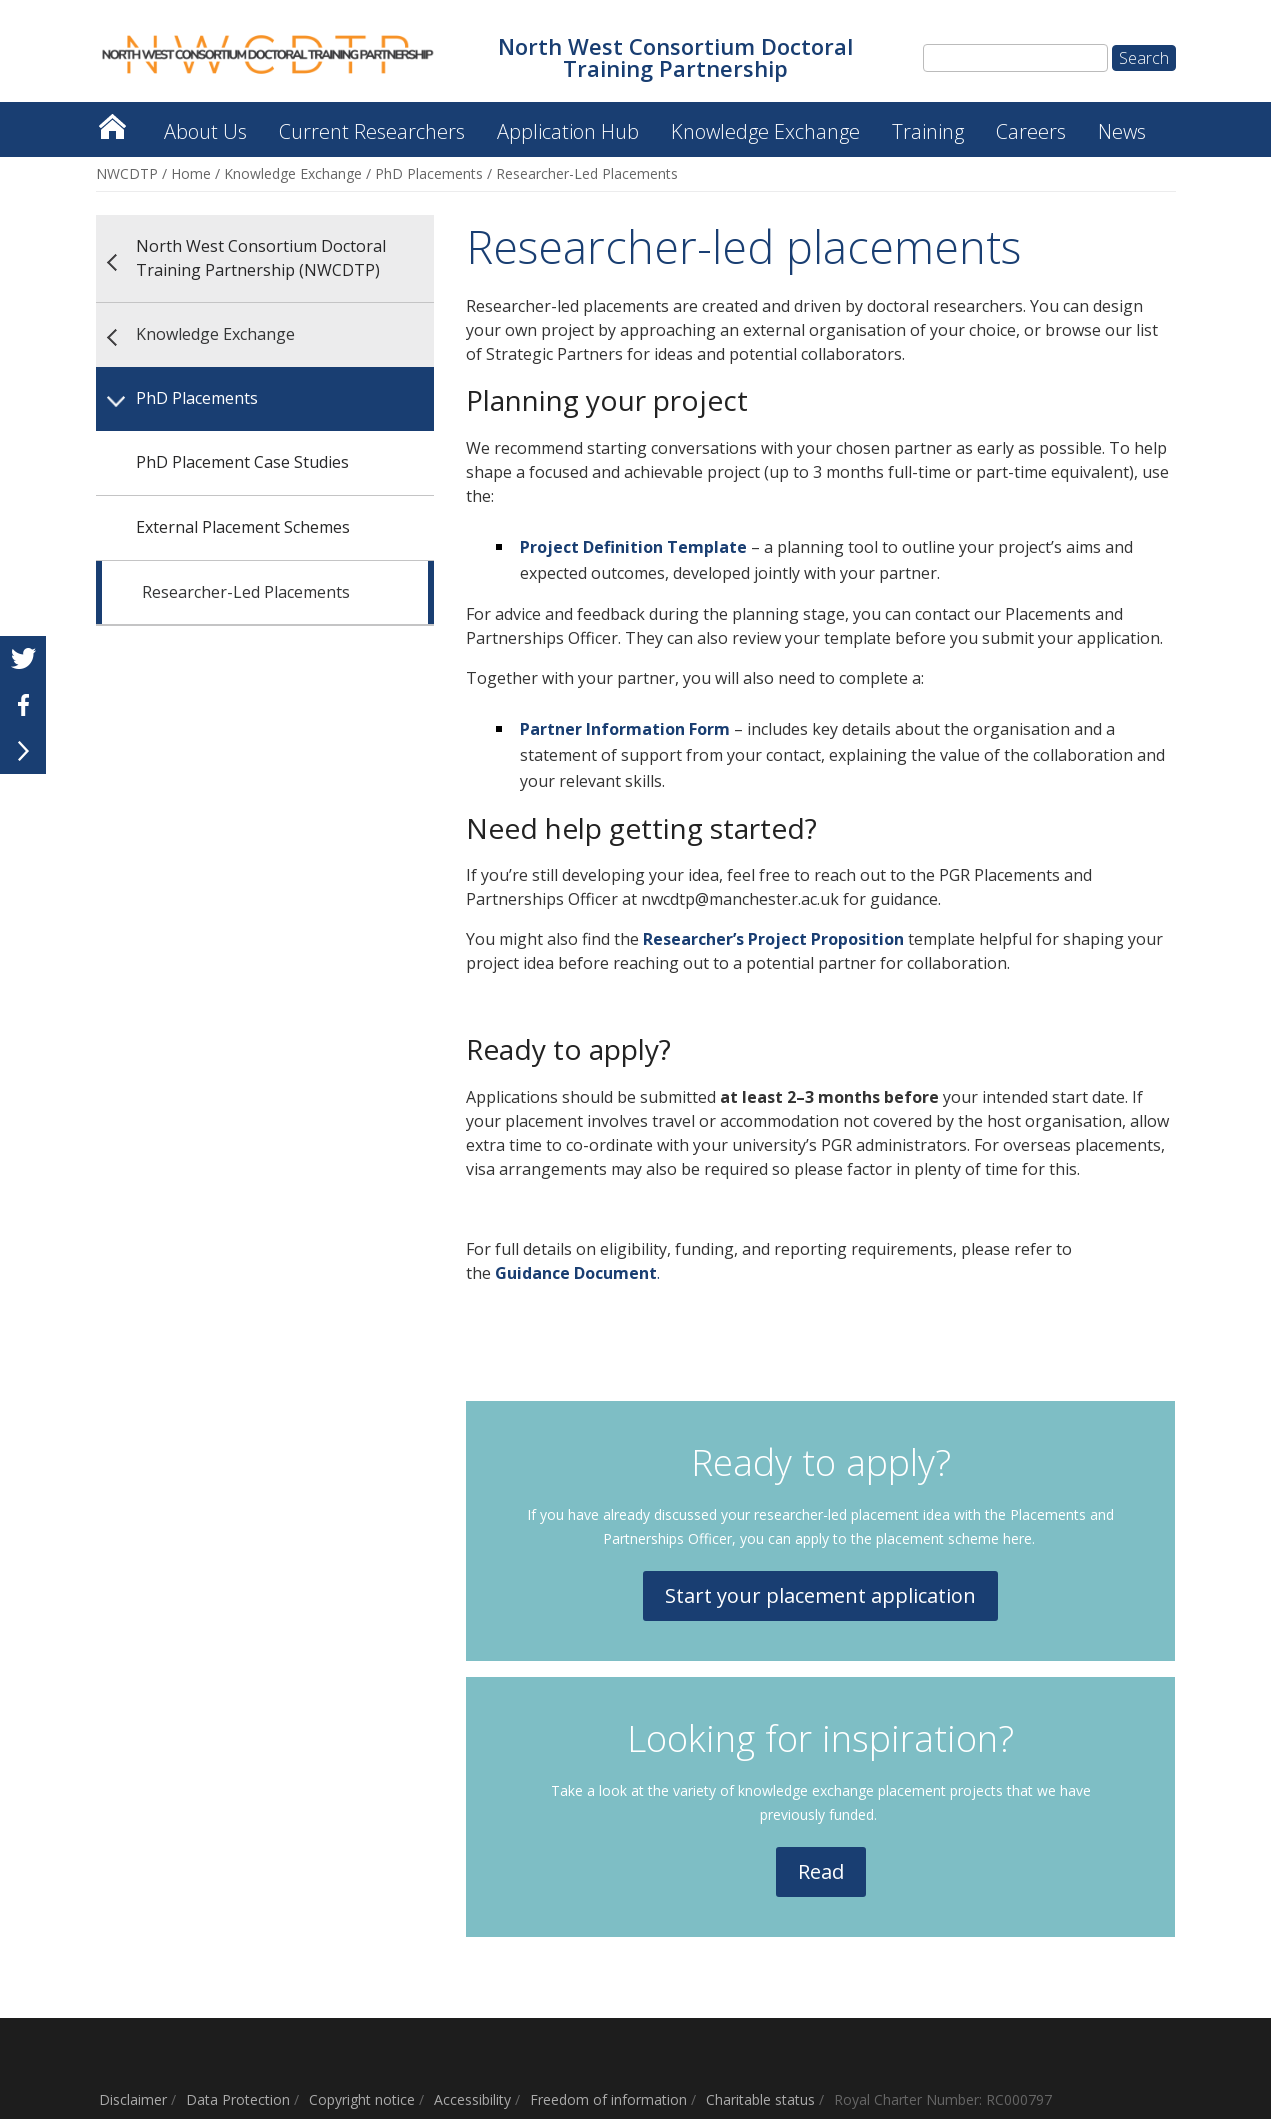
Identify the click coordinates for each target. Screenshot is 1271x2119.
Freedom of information (608, 2099)
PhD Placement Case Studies (242, 462)
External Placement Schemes (243, 527)
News (1122, 131)
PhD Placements (429, 173)
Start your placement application (820, 1595)
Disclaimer (133, 2099)
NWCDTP (127, 173)
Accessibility (472, 2099)
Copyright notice (362, 2099)
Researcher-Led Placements (246, 592)
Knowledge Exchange (765, 131)
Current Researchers (372, 131)
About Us (205, 131)
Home (191, 173)
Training (928, 131)
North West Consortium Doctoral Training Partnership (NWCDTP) (112, 121)
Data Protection (238, 2099)
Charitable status (760, 2099)
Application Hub (568, 131)
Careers (1031, 131)
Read (821, 1871)
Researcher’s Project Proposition (773, 939)
